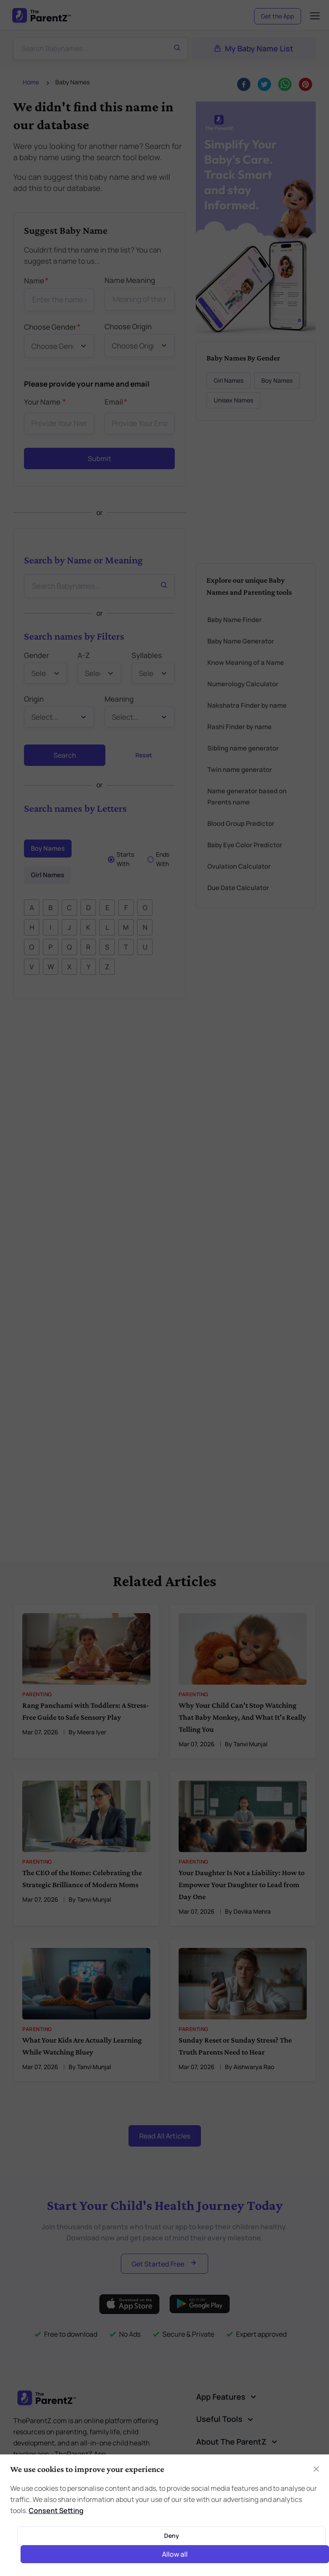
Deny (171, 2535)
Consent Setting (56, 2510)
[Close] (316, 2469)
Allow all (175, 2554)
